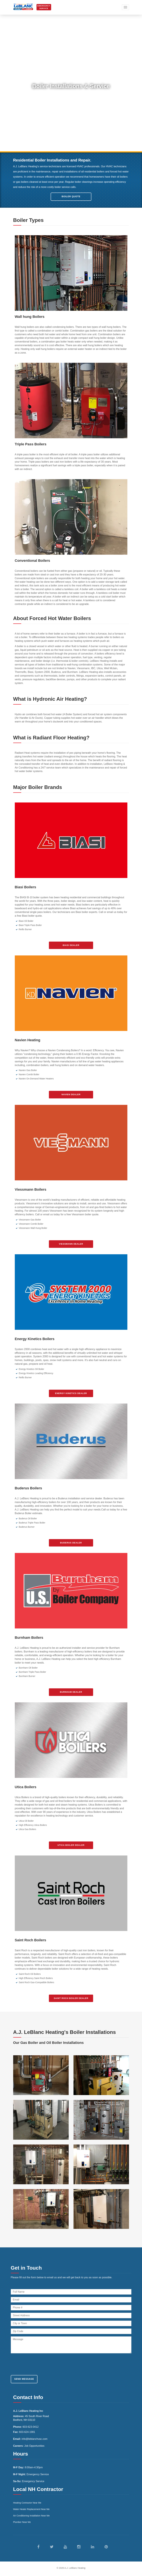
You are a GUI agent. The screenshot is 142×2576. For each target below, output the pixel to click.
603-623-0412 (31, 2426)
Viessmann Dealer (71, 1244)
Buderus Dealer (71, 1543)
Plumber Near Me (22, 2522)
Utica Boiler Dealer (70, 1845)
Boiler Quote (71, 196)
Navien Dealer (70, 1094)
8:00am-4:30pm (34, 2467)
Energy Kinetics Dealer (71, 1393)
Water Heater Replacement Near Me (31, 2509)
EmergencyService (43, 7)
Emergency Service (38, 2474)
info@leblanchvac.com (34, 2439)
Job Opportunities (34, 2446)
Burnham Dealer (71, 1692)
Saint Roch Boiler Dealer (71, 1998)
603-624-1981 (27, 2432)
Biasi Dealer (71, 945)
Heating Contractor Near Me (27, 2502)
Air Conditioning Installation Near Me (31, 2515)
